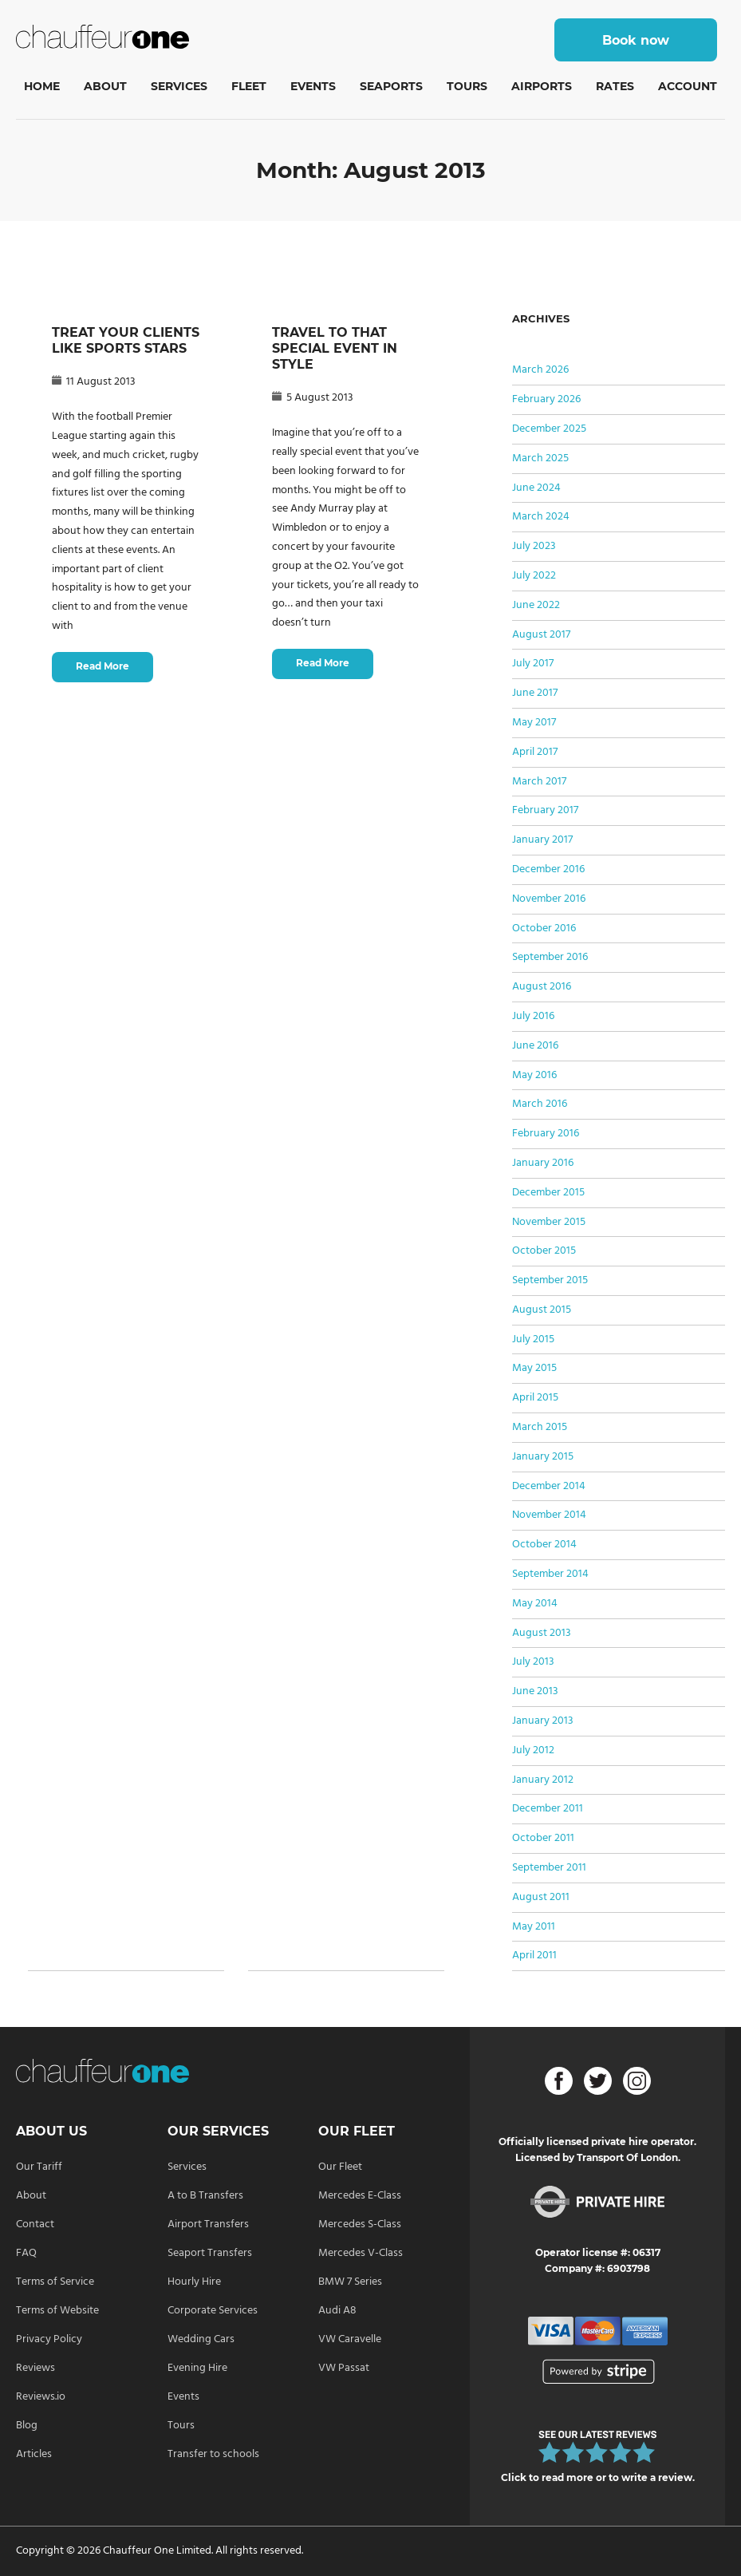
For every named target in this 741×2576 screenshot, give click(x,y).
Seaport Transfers (210, 2253)
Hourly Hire (194, 2282)
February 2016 (545, 1133)
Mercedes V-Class (360, 2253)
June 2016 (535, 1045)
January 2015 (542, 1456)
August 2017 (541, 634)
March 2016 (539, 1104)
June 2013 (535, 1691)
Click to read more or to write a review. (598, 2477)
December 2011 (547, 1808)
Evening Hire (197, 2368)
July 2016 (533, 1016)
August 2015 (541, 1310)
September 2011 (549, 1867)
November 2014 (549, 1515)
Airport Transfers (208, 2224)
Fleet (248, 86)
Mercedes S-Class (359, 2224)
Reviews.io (40, 2396)
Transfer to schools (213, 2454)
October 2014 (544, 1544)
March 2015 (539, 1427)
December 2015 (548, 1192)
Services (179, 86)
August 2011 (541, 1897)
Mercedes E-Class (359, 2195)
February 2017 (545, 810)
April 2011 (534, 1955)
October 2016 (544, 928)
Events (313, 86)
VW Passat (343, 2368)
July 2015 (533, 1339)
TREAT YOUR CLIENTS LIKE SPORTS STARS (125, 340)
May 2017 (534, 722)
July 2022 (534, 575)
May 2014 (535, 1603)
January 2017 (542, 840)
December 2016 (548, 869)
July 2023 (534, 546)
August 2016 (541, 986)
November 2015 (548, 1222)
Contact (35, 2224)
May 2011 (533, 1926)
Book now (635, 40)
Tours (467, 86)
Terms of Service (55, 2282)
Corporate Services (213, 2310)
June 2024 (536, 488)
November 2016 (548, 899)
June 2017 (535, 693)
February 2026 (546, 399)
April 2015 (535, 1397)
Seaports (391, 86)
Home (42, 86)
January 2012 (542, 1780)
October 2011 (543, 1838)
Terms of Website (57, 2310)
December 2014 (548, 1486)
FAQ (26, 2253)
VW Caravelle (349, 2339)
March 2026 (540, 370)
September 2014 (550, 1574)
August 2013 (541, 1633)
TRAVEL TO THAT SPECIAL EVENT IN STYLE (334, 348)
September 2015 (550, 1280)
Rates (615, 86)
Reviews (35, 2368)
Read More (102, 666)
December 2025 (549, 429)
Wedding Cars (201, 2339)
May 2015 (534, 1368)
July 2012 (533, 1750)
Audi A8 (337, 2310)
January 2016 (542, 1163)
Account (687, 86)
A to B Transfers (205, 2195)
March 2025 (540, 458)
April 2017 (535, 752)
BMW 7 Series (350, 2282)
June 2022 (536, 605)
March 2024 (541, 516)
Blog (26, 2425)
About (105, 86)
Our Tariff (39, 2167)
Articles (34, 2454)
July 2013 (533, 1661)
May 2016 (534, 1075)
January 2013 (542, 1721)
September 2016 (550, 957)
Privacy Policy (49, 2339)
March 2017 (539, 781)
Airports (541, 86)
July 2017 (533, 663)
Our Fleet (340, 2167)
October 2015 (544, 1251)
